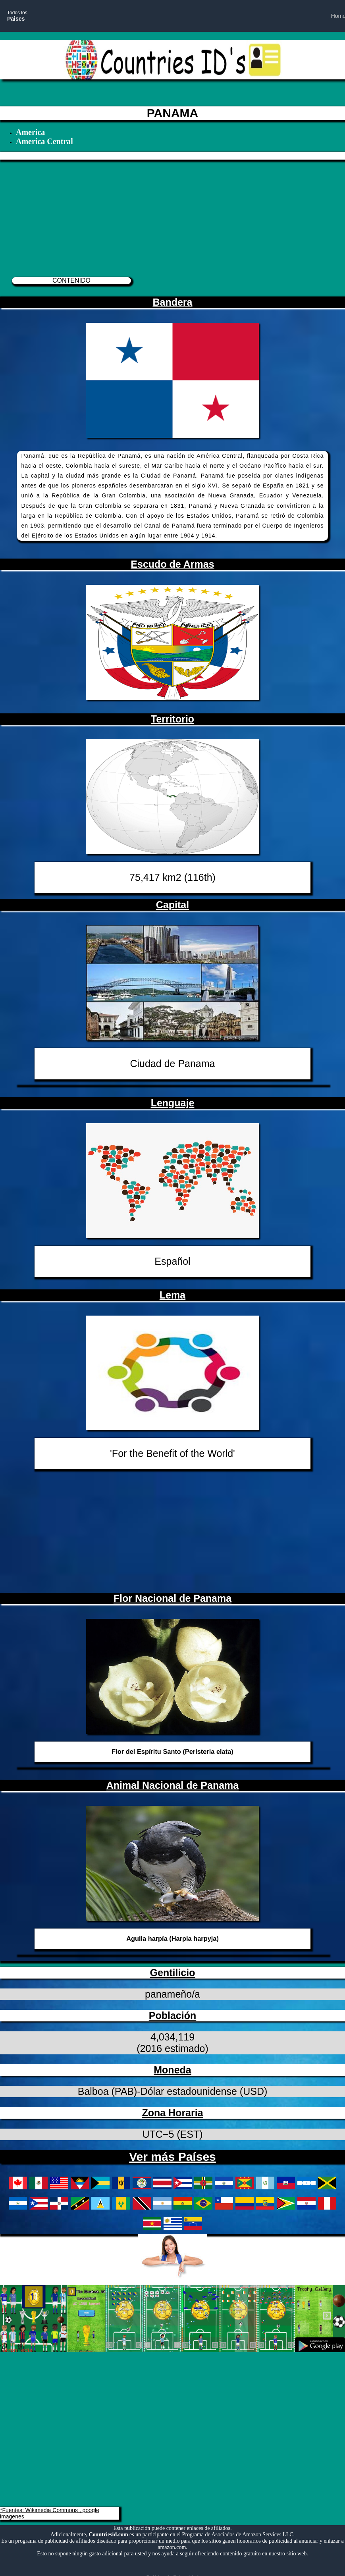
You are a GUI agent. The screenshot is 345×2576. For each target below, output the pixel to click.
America (30, 132)
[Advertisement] (168, 215)
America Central (44, 141)
